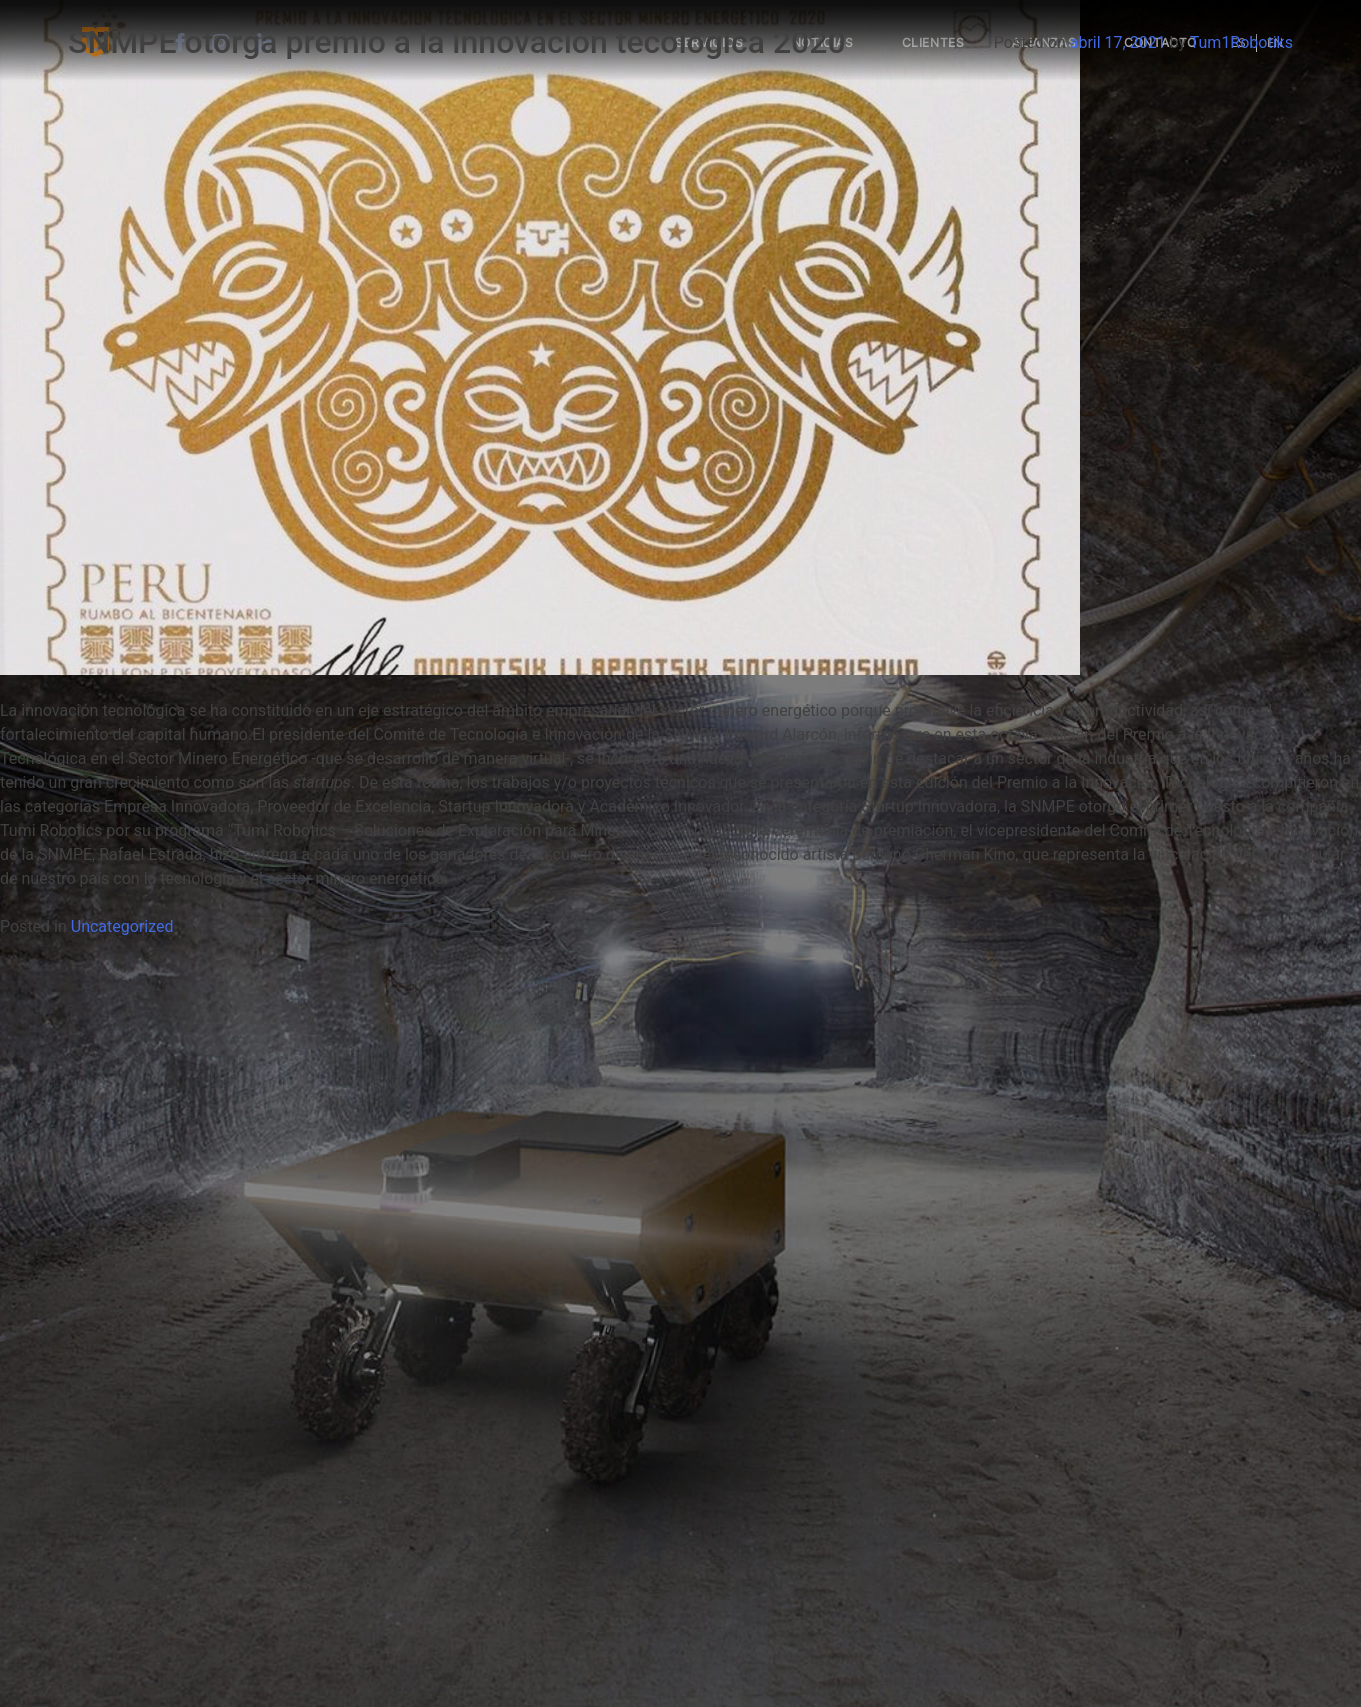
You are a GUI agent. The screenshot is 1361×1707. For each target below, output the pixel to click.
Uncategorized (122, 926)
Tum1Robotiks (1241, 42)
